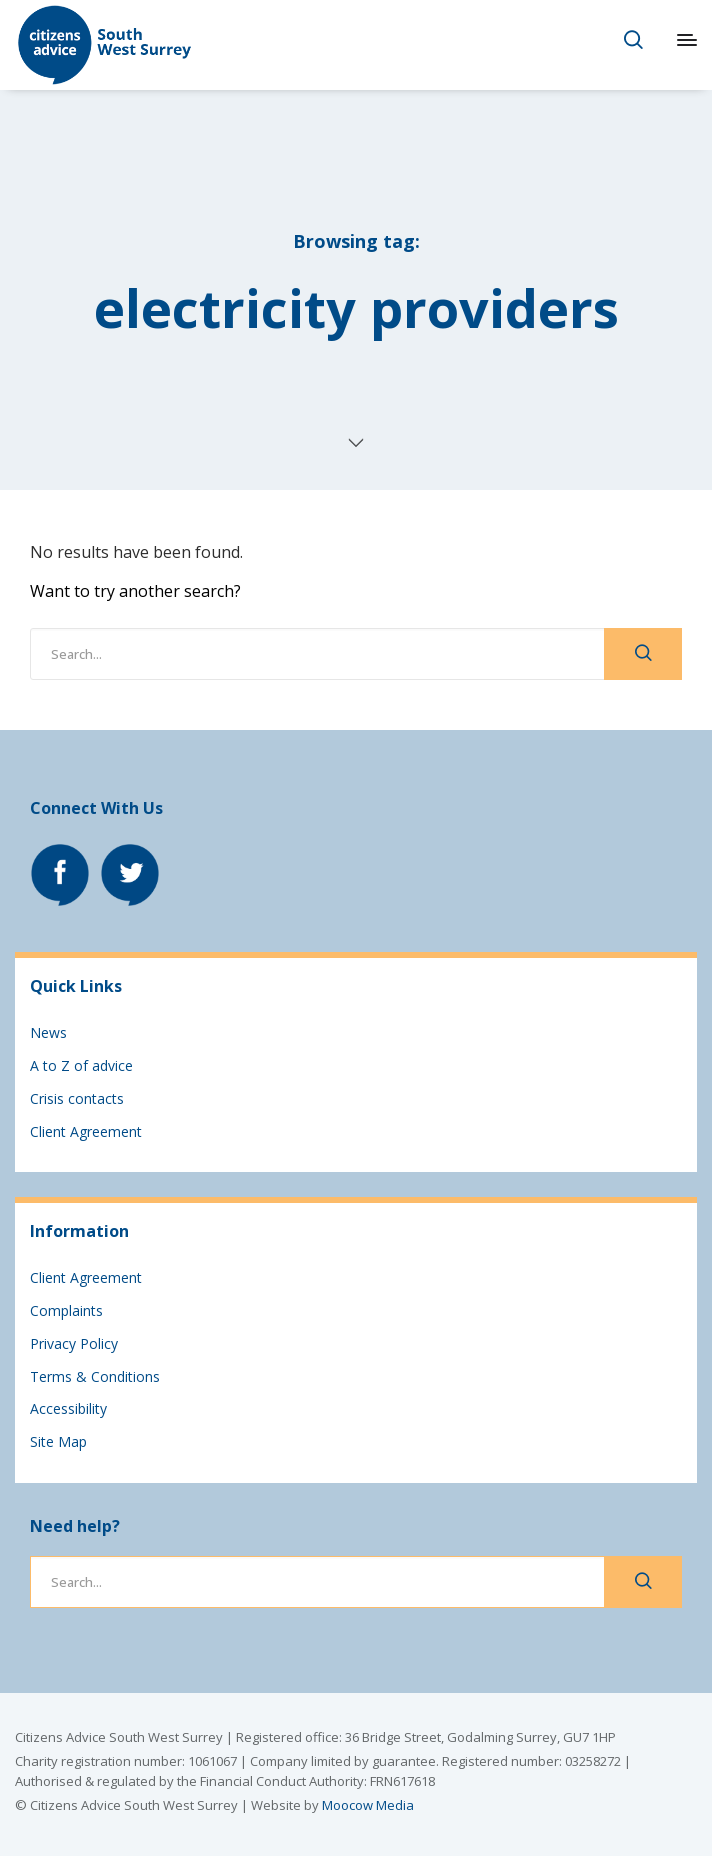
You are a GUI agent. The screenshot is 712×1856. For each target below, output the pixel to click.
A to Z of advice (81, 1065)
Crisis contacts (77, 1098)
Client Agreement (86, 1131)
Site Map (58, 1441)
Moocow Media (368, 1805)
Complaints (66, 1310)
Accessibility (68, 1408)
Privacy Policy (74, 1343)
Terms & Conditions (95, 1376)
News (48, 1032)
